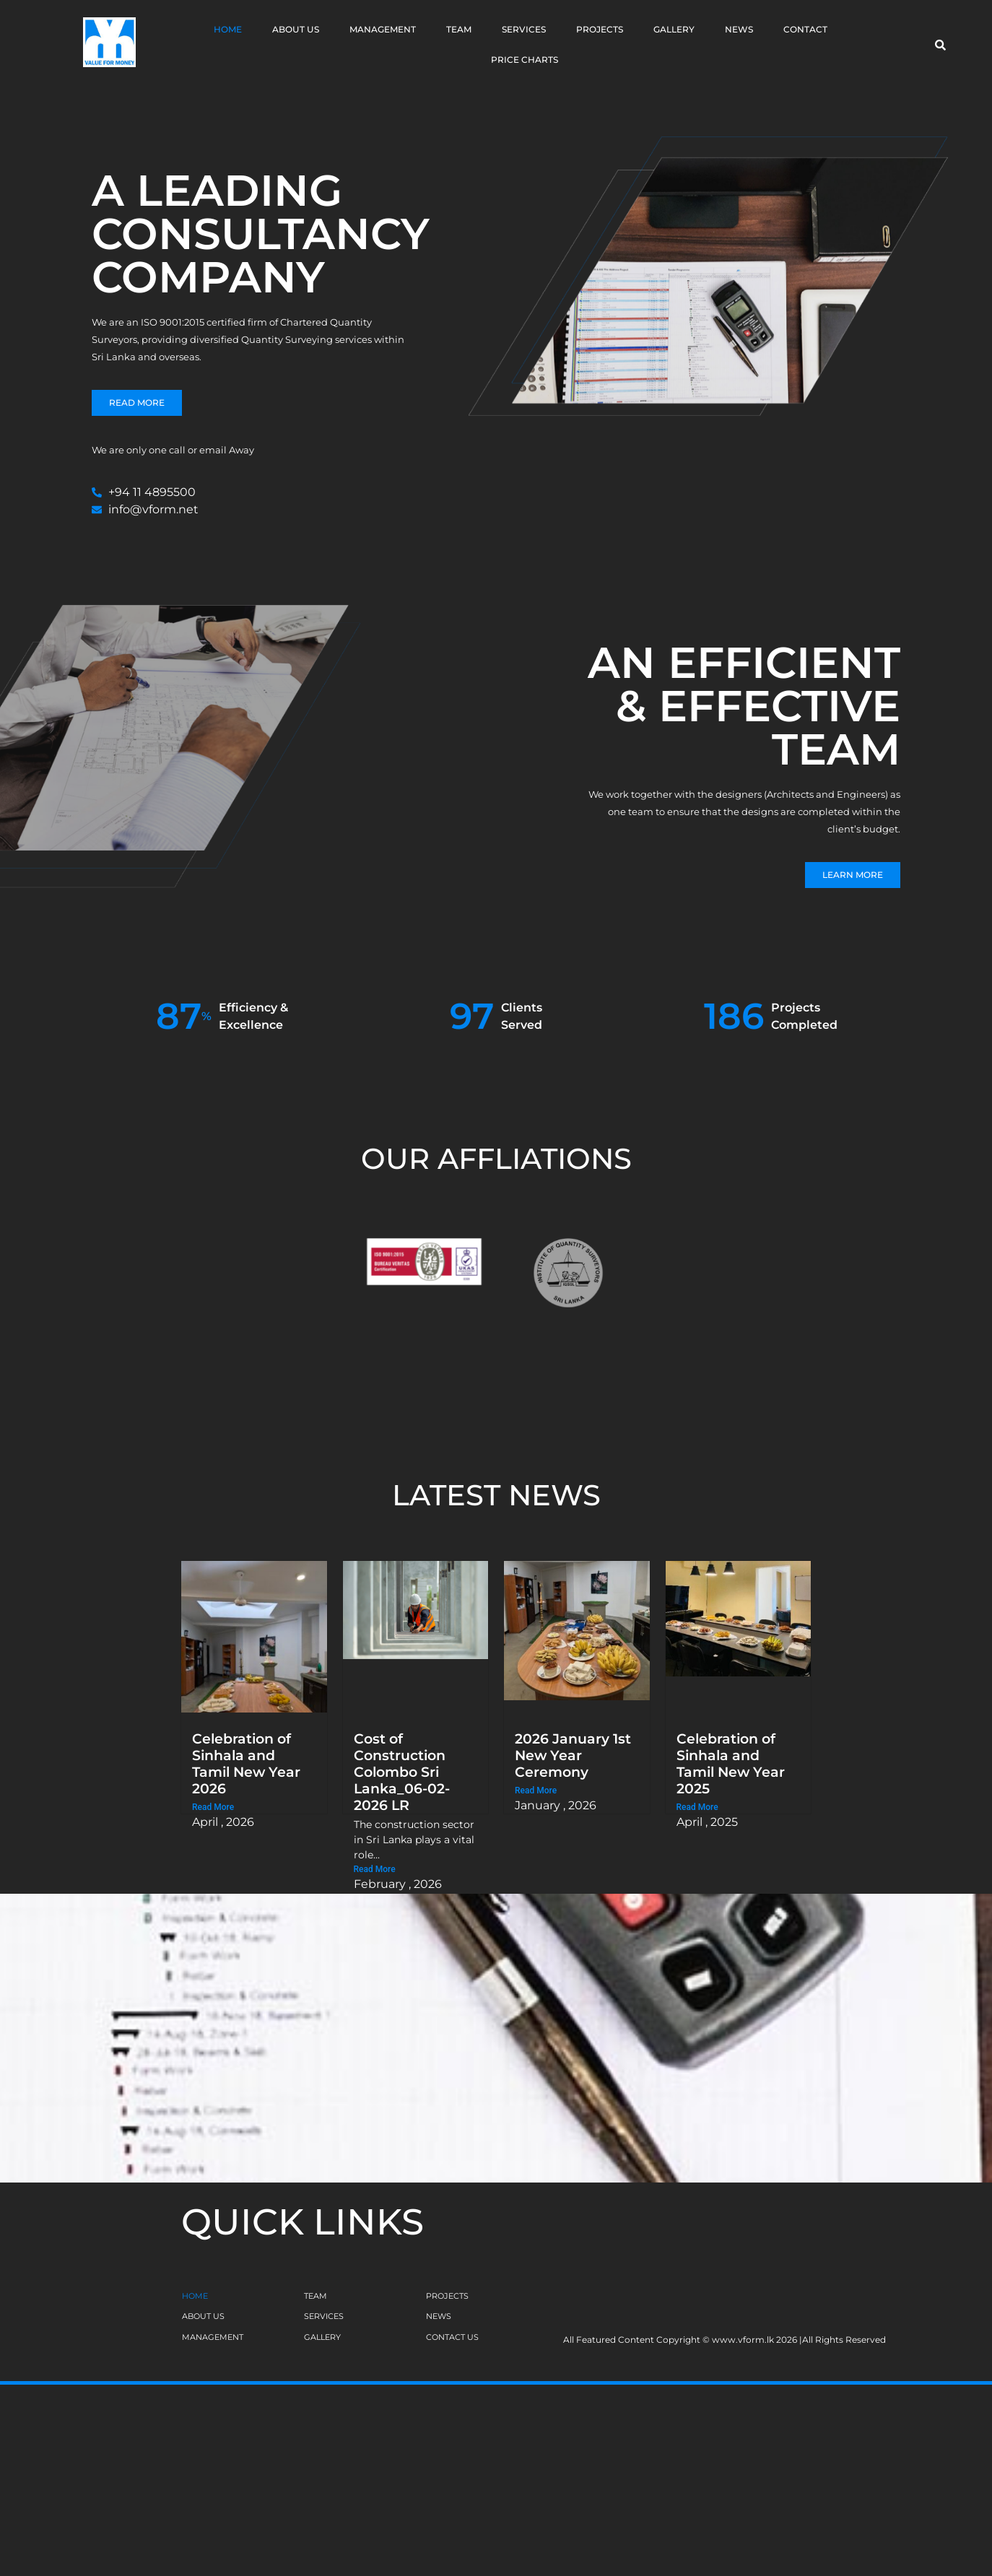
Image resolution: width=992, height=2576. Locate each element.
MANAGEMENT (212, 2337)
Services (524, 29)
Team (458, 29)
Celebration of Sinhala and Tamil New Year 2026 (246, 1763)
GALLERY (322, 2337)
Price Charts (524, 59)
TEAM (315, 2296)
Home (228, 29)
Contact (805, 29)
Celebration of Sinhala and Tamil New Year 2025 (730, 1763)
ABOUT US (203, 2316)
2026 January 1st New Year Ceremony (573, 1755)
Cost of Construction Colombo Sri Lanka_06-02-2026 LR (402, 1772)
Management (382, 29)
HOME (195, 2296)
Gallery (674, 29)
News (739, 29)
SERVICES (324, 2316)
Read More (213, 1807)
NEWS (438, 2316)
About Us (295, 29)
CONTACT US (452, 2337)
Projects (599, 29)
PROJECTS (447, 2296)
